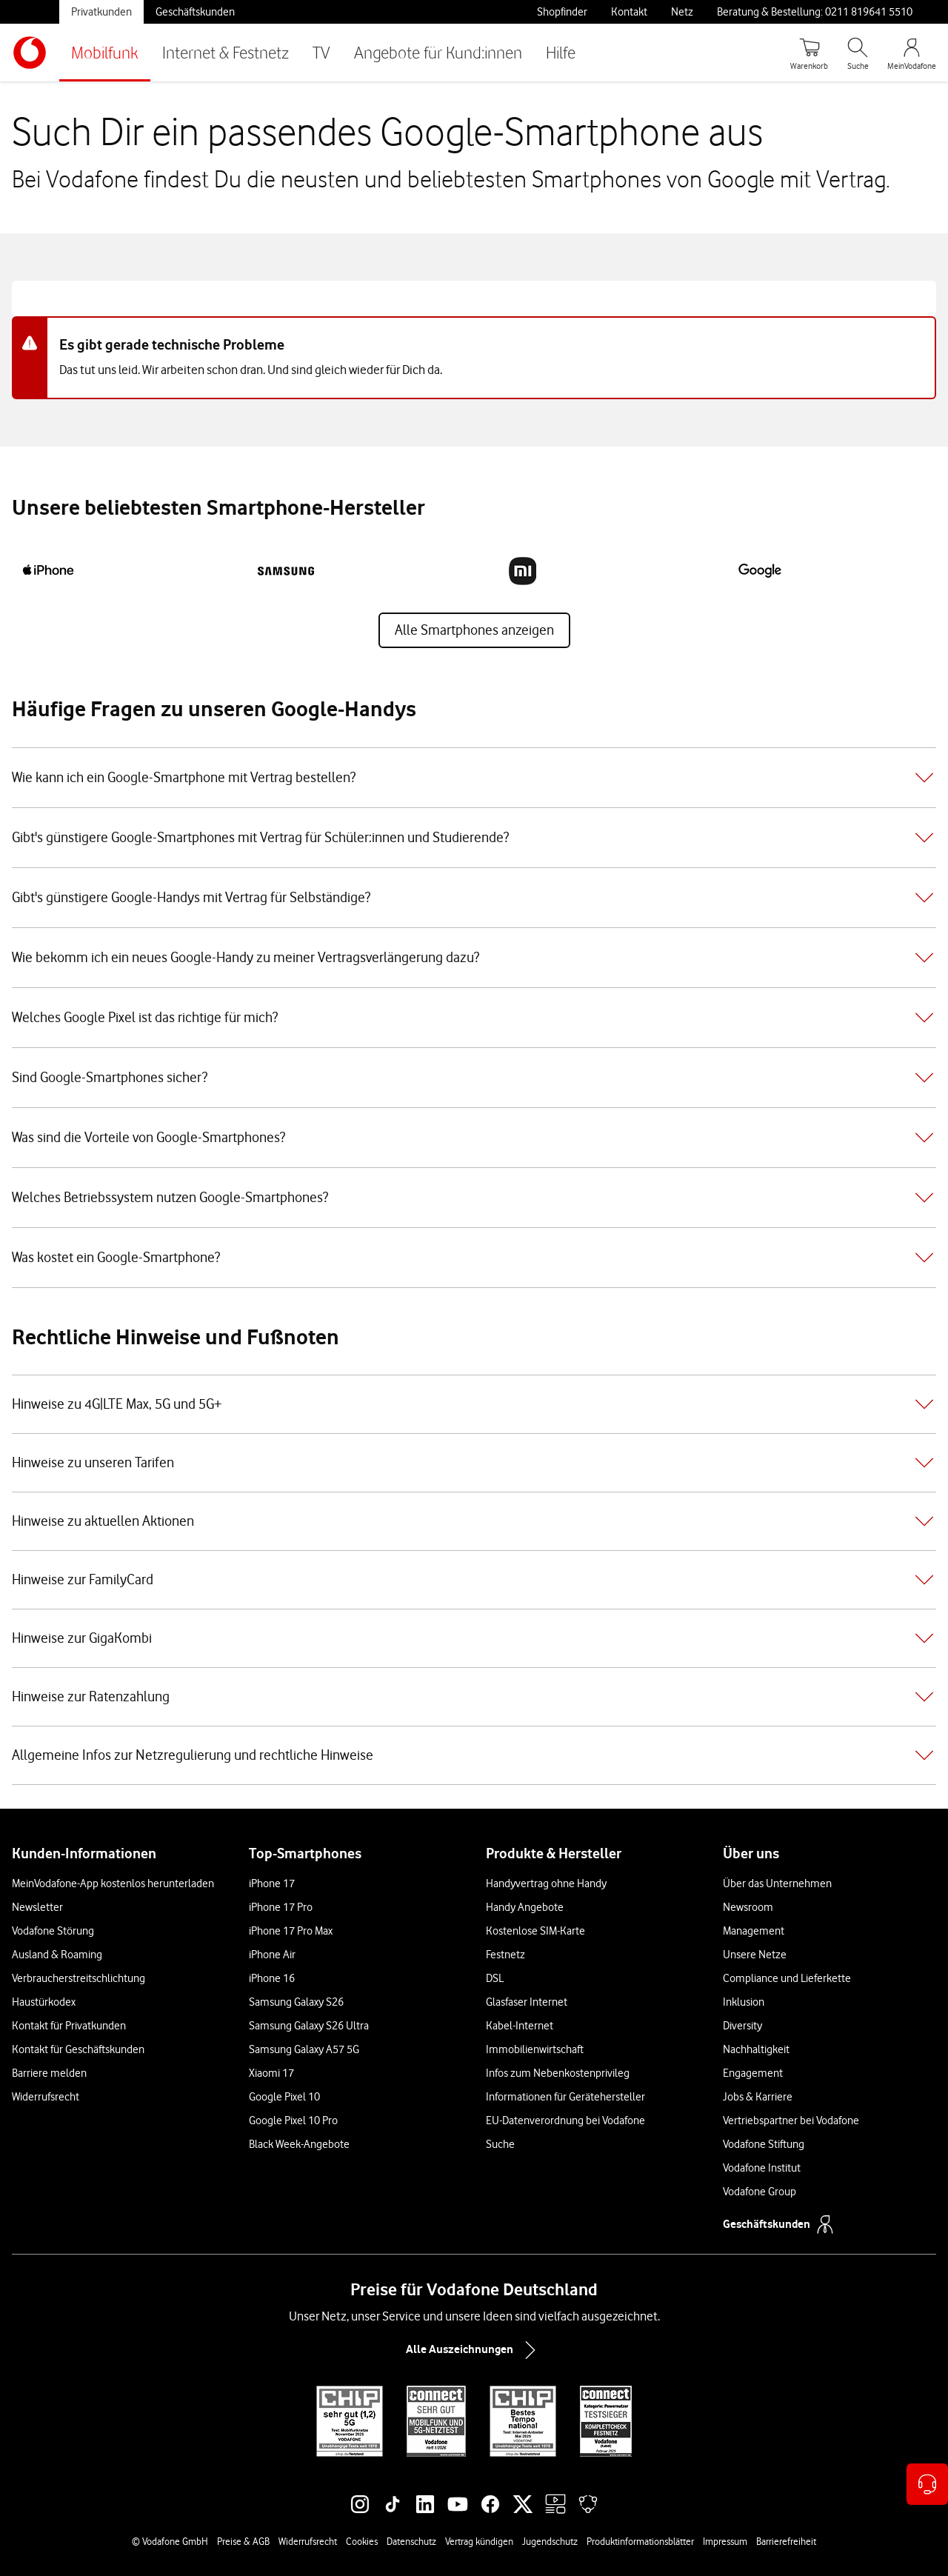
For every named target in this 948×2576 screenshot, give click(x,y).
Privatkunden (101, 12)
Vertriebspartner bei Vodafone (791, 2120)
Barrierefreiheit (786, 2541)
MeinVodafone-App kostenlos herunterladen (113, 1883)
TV (321, 52)
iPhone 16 (272, 1978)
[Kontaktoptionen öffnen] (927, 2484)
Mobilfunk (104, 52)
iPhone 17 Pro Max (291, 1931)
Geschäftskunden (195, 12)
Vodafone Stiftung (763, 2144)
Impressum (725, 2541)
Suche (500, 2144)
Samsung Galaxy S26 (296, 2002)
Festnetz (505, 1954)
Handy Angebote (525, 1907)
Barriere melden (49, 2073)
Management (753, 1931)
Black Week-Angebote (299, 2144)
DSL (495, 1978)
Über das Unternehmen (777, 1883)
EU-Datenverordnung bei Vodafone (565, 2120)
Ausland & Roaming (57, 1954)
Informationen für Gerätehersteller (565, 2096)
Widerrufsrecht (45, 2096)
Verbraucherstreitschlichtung (78, 1978)
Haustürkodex (44, 2002)
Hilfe (560, 52)
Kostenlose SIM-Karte (535, 1931)
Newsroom (748, 1907)
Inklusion (743, 2002)
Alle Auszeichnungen (474, 2350)
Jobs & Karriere (757, 2096)
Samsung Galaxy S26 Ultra (309, 2025)
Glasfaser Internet (526, 2002)
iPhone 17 (272, 1883)
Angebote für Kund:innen (438, 52)
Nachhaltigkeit (756, 2049)
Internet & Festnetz (225, 52)
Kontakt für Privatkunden (69, 2025)
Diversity (742, 2025)
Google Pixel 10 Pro (293, 2120)
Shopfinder (562, 12)
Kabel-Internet (519, 2025)
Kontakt (629, 12)
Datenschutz (411, 2541)
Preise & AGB (243, 2541)
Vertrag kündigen (479, 2541)
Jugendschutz (550, 2541)
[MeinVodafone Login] (911, 52)
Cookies (362, 2541)
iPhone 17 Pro (281, 1907)
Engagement (753, 2073)
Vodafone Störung (53, 1931)
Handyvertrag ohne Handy (546, 1883)
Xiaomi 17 (271, 2073)
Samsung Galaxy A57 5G (304, 2049)
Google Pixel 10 (284, 2096)
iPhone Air (272, 1954)
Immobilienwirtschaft (535, 2049)
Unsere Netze (755, 1954)
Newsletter (37, 1907)
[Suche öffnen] (857, 52)
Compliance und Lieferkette (787, 1978)
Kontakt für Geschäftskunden (78, 2049)
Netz (682, 12)
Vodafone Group (759, 2191)
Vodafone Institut (762, 2168)
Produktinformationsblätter (640, 2541)
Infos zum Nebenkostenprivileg (558, 2073)
